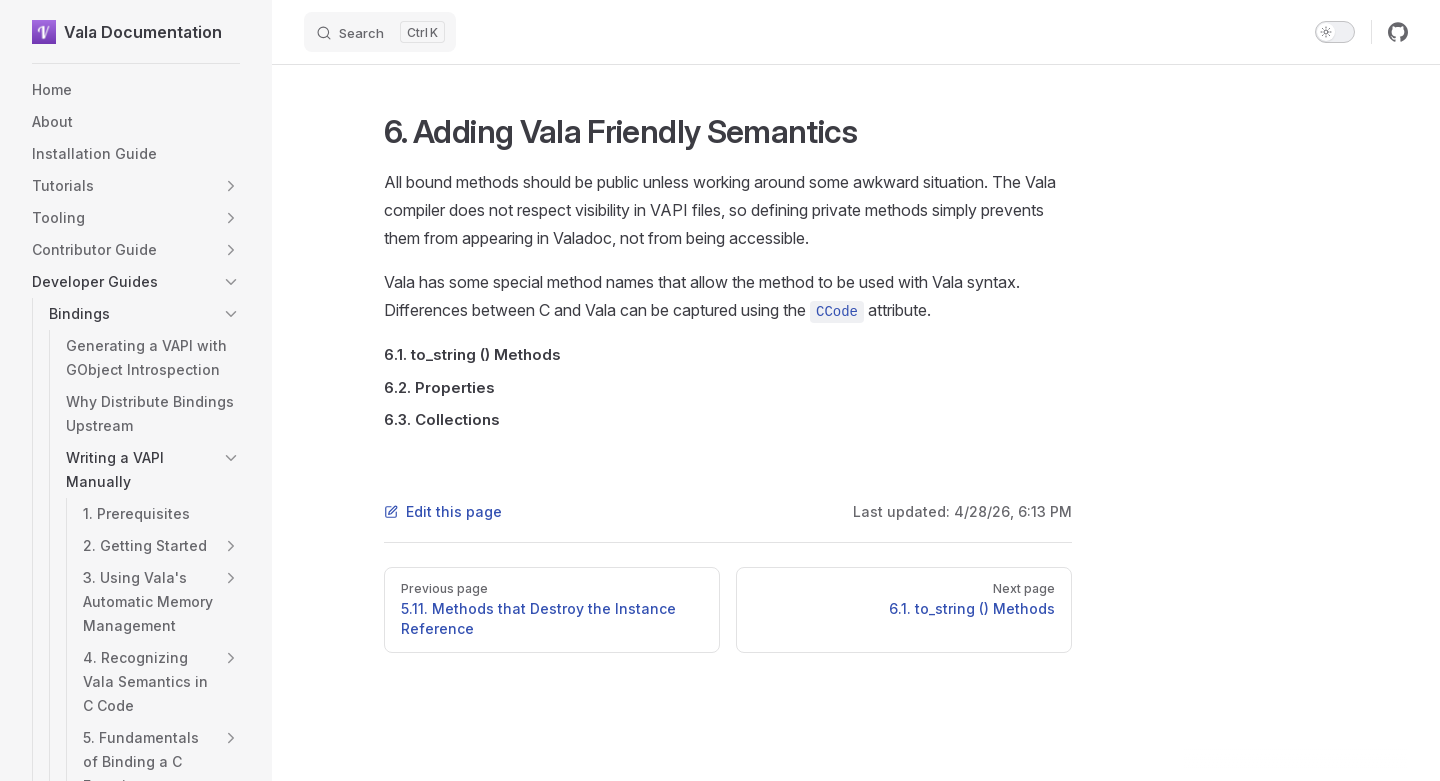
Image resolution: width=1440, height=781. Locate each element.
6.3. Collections (442, 419)
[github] (1398, 32)
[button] (231, 186)
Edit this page (443, 511)
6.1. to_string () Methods (472, 354)
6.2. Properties (439, 387)
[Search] (380, 32)
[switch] (1335, 32)
